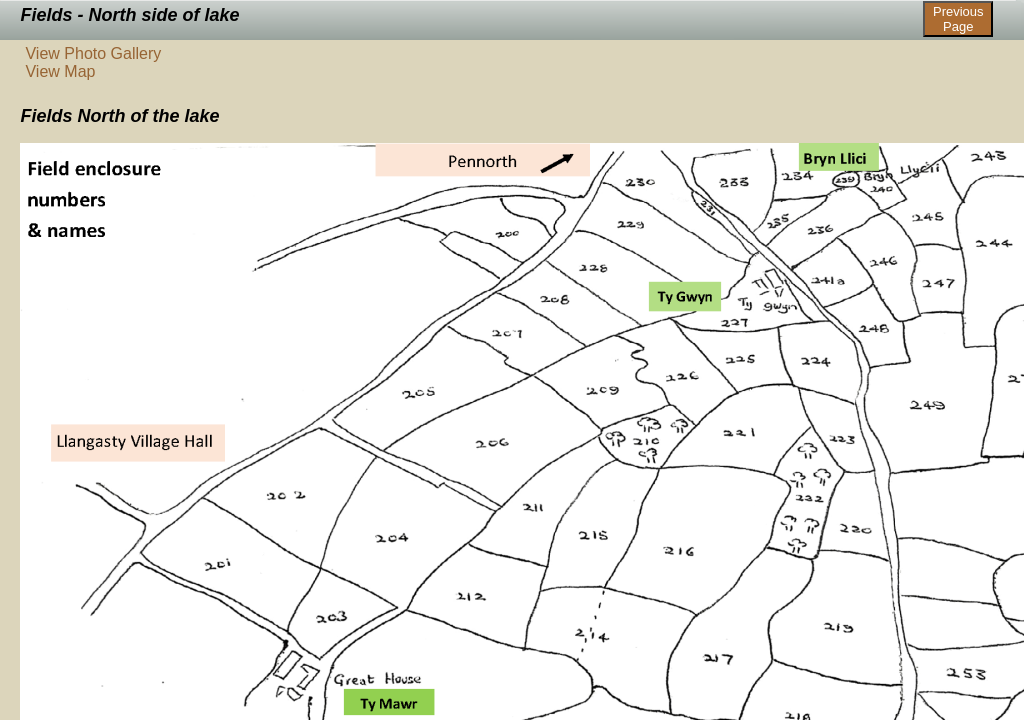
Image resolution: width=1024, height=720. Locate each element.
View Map (60, 71)
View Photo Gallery (93, 53)
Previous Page (958, 19)
